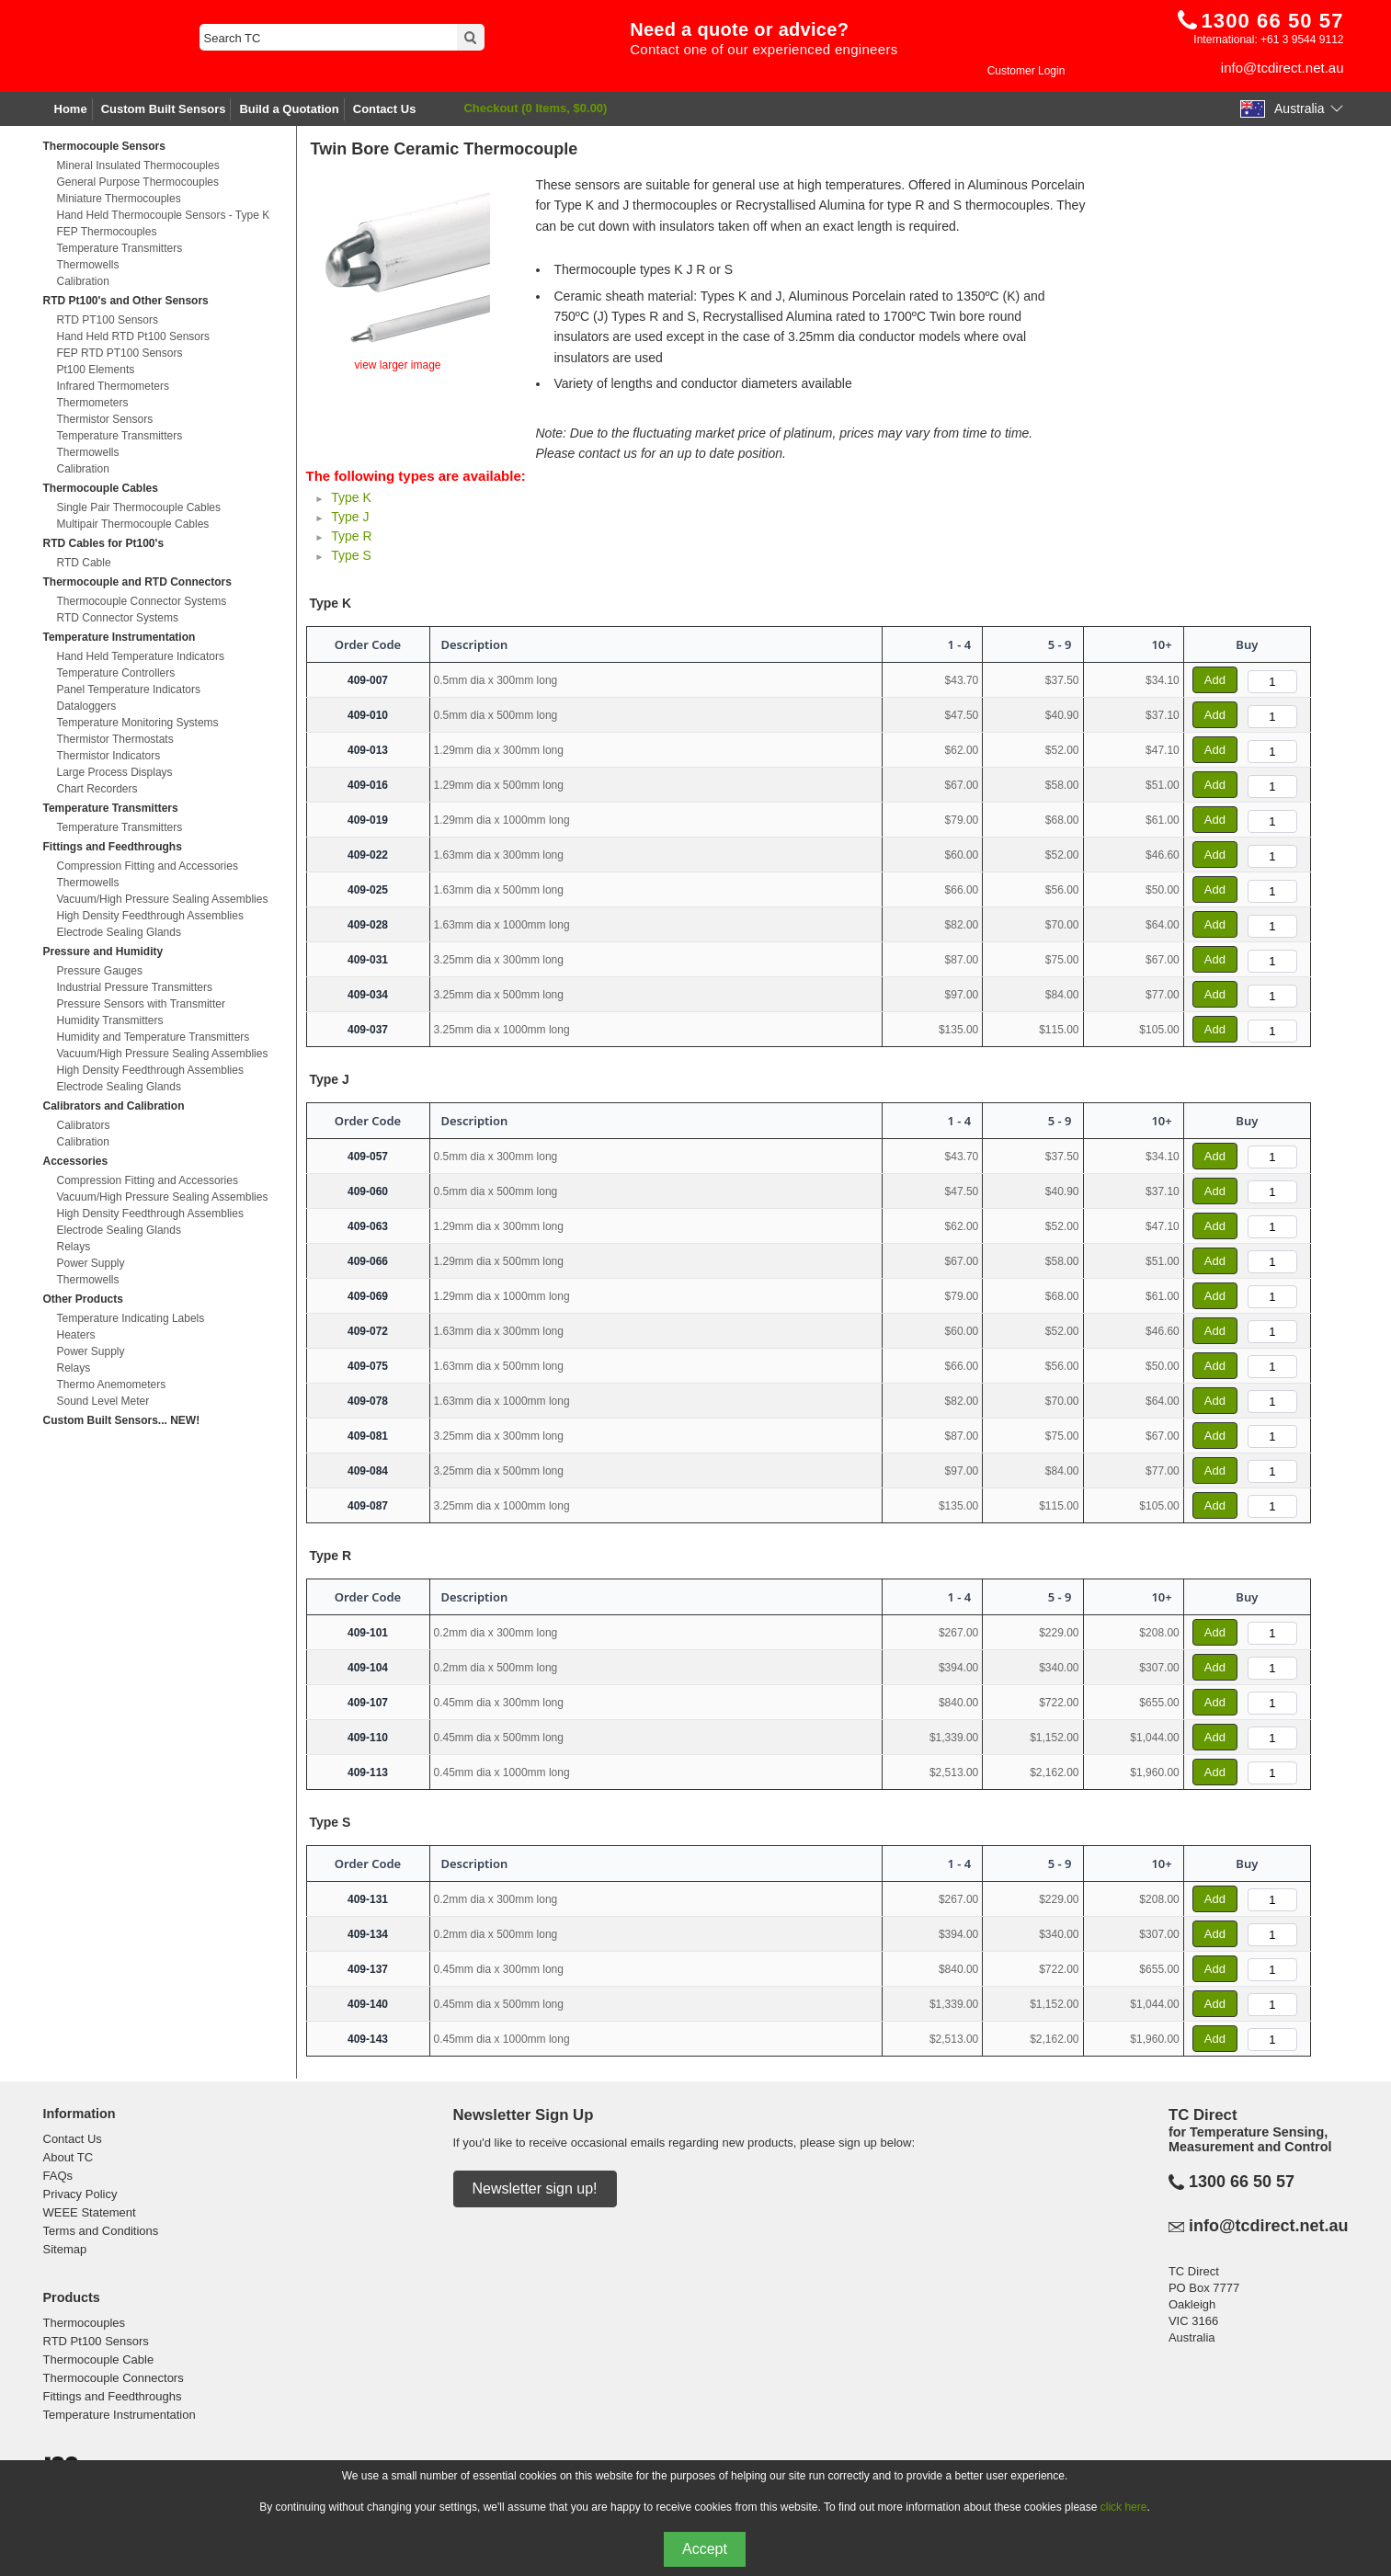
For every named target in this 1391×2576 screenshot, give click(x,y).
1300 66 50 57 (1241, 2181)
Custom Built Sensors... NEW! (121, 1420)
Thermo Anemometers (111, 1384)
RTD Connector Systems (118, 617)
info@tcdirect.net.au (1282, 67)
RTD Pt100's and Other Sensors (126, 300)
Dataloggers (87, 706)
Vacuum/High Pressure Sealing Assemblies (162, 899)
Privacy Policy (80, 2194)
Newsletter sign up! (535, 2188)
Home (70, 109)
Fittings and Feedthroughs (112, 846)
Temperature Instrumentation (119, 637)
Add (1215, 680)
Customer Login (1026, 70)
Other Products (83, 1299)
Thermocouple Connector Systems (142, 601)
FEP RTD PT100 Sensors (120, 353)
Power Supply (91, 1263)
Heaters (76, 1334)
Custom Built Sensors (163, 109)
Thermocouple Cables (100, 488)
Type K (351, 497)
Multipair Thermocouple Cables (133, 524)
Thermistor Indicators (109, 755)
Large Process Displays (115, 772)
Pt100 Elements (96, 369)
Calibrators (83, 1125)
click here (1123, 2507)
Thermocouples (84, 2323)
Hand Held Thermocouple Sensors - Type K (163, 215)
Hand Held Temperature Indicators (141, 656)
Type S (351, 555)
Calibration (83, 281)
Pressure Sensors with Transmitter (141, 1003)
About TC (68, 2157)
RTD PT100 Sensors (108, 319)
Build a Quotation (288, 109)
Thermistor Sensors (105, 419)
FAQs (58, 2176)
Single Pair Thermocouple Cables (139, 507)
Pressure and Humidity (103, 951)
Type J (350, 516)
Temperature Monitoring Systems (138, 722)
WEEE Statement (89, 2212)
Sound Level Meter (103, 1401)
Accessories (75, 1161)
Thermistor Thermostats (115, 739)
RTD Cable (84, 562)
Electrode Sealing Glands (119, 932)
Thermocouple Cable (98, 2359)
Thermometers (93, 402)
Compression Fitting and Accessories (147, 866)
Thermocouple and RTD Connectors (137, 582)
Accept (704, 2549)
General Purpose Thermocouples (138, 182)
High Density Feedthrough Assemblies (150, 915)
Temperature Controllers (116, 673)
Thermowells (88, 264)
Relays (74, 1246)
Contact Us (384, 109)
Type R (351, 536)
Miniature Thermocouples (119, 198)
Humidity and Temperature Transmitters (153, 1037)
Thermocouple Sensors (104, 146)
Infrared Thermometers (113, 386)
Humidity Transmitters (110, 1020)
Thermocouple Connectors (113, 2378)
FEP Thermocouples (107, 231)
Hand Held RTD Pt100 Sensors (134, 336)
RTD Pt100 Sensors (96, 2341)
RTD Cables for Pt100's (104, 543)
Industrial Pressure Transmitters (134, 987)
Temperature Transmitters (120, 248)
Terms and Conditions (101, 2231)
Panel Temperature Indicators (129, 689)
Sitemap (65, 2249)
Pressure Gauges (100, 970)
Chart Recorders (97, 788)
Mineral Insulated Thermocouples (138, 165)
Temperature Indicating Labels (131, 1318)
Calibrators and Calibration (114, 1106)
